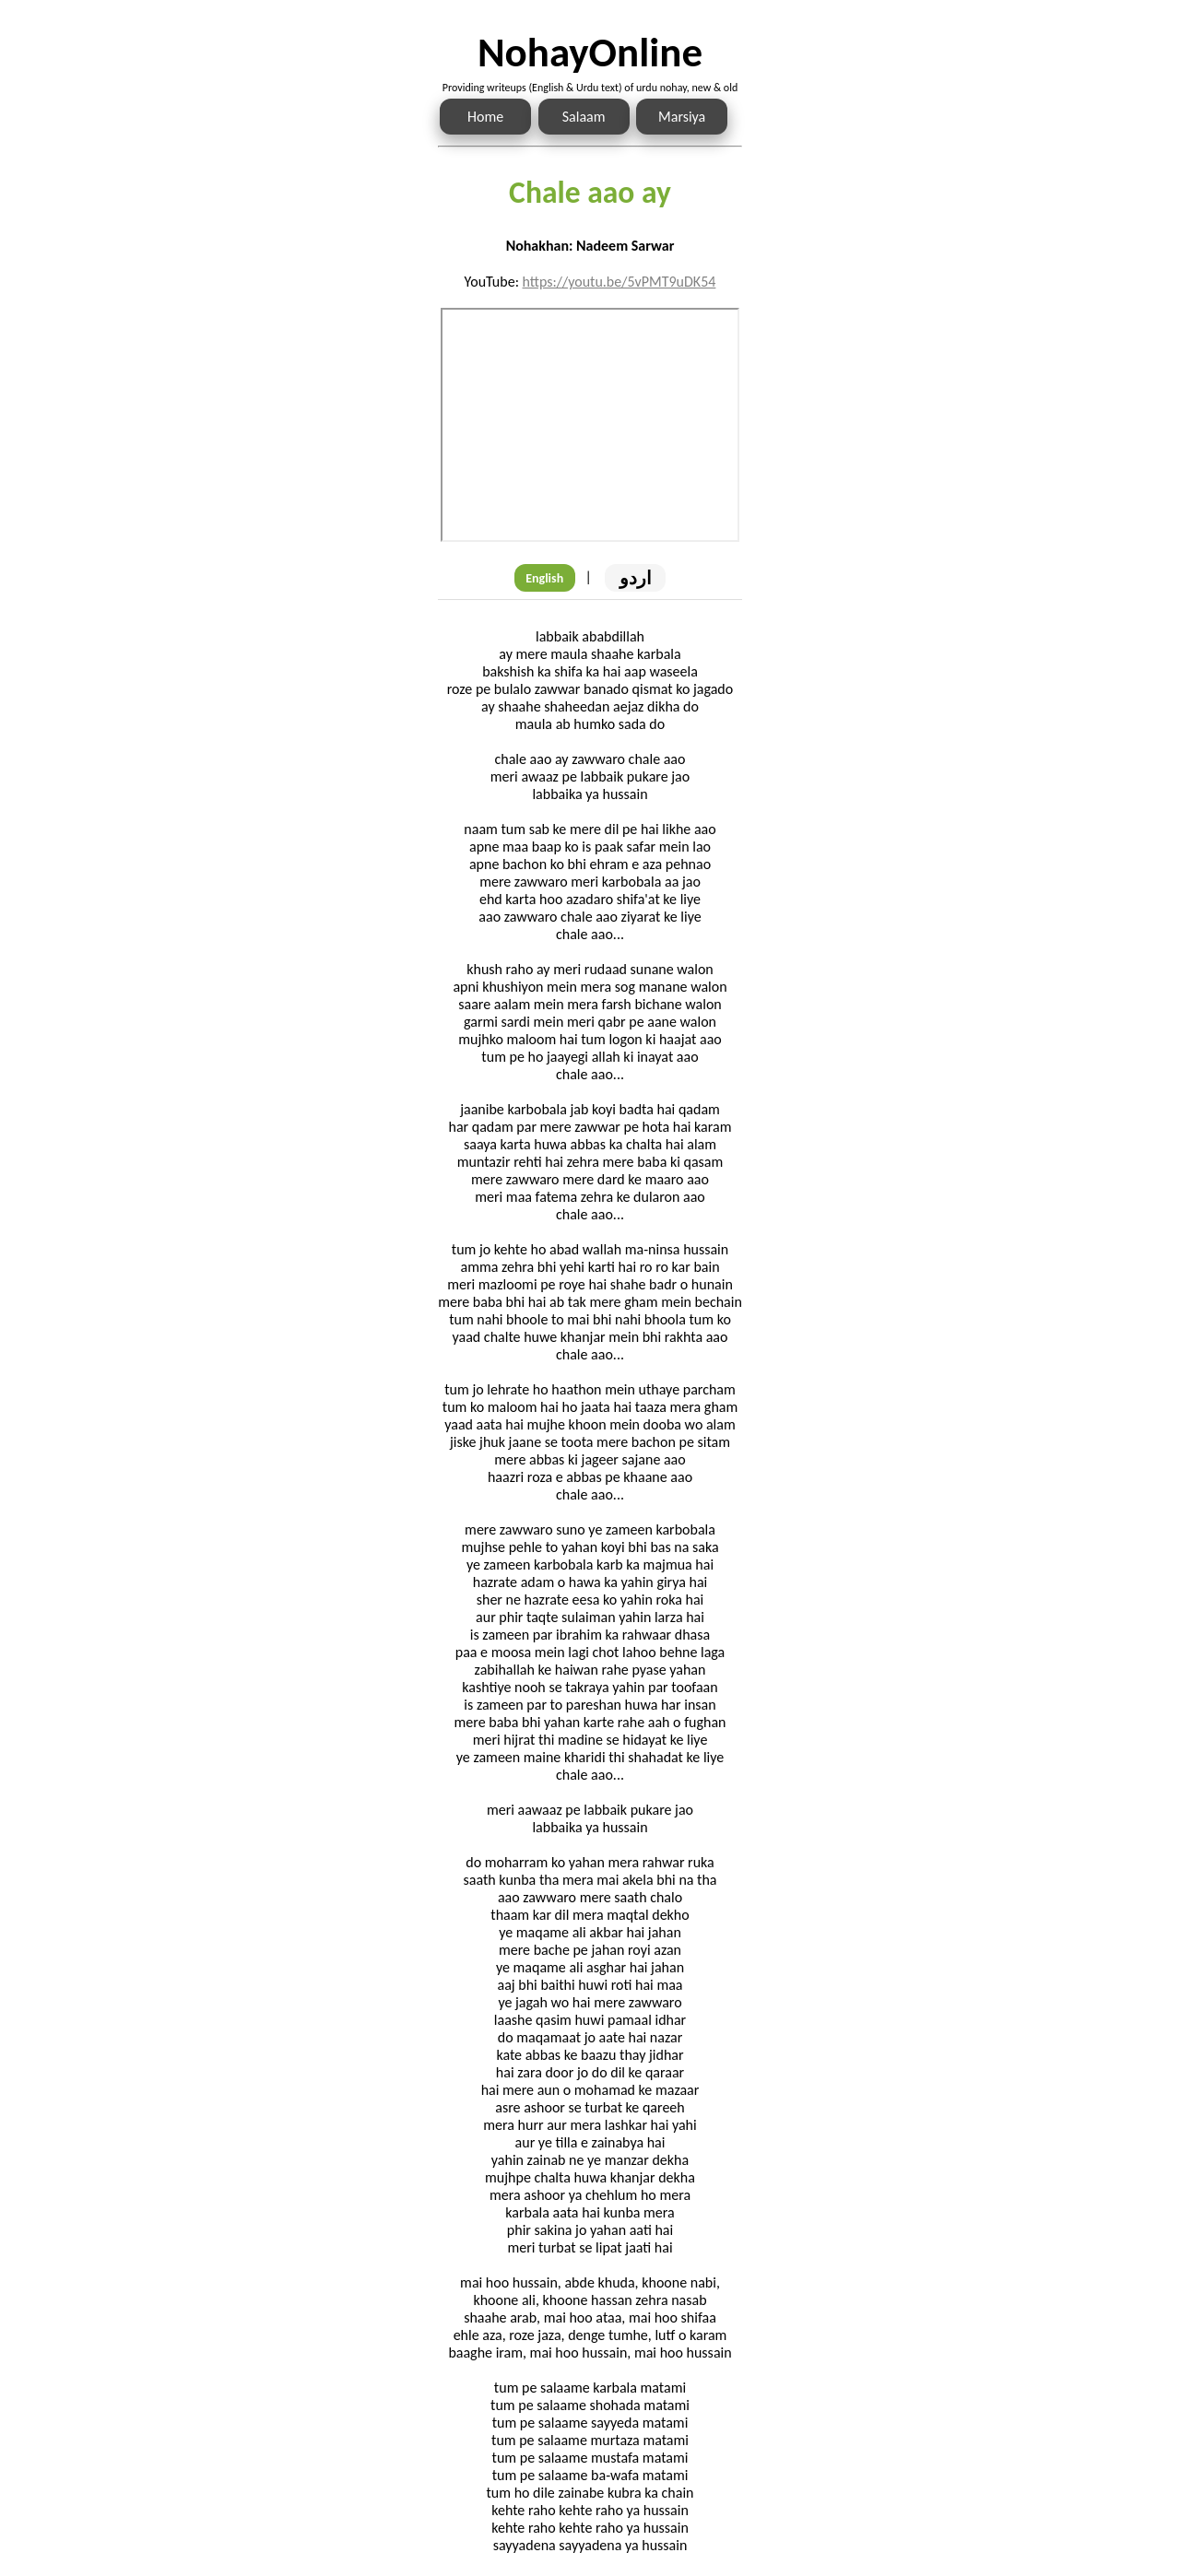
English (544, 578)
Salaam (584, 116)
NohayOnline (590, 52)
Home (485, 116)
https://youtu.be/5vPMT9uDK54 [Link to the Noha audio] (619, 281)
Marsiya (681, 116)
